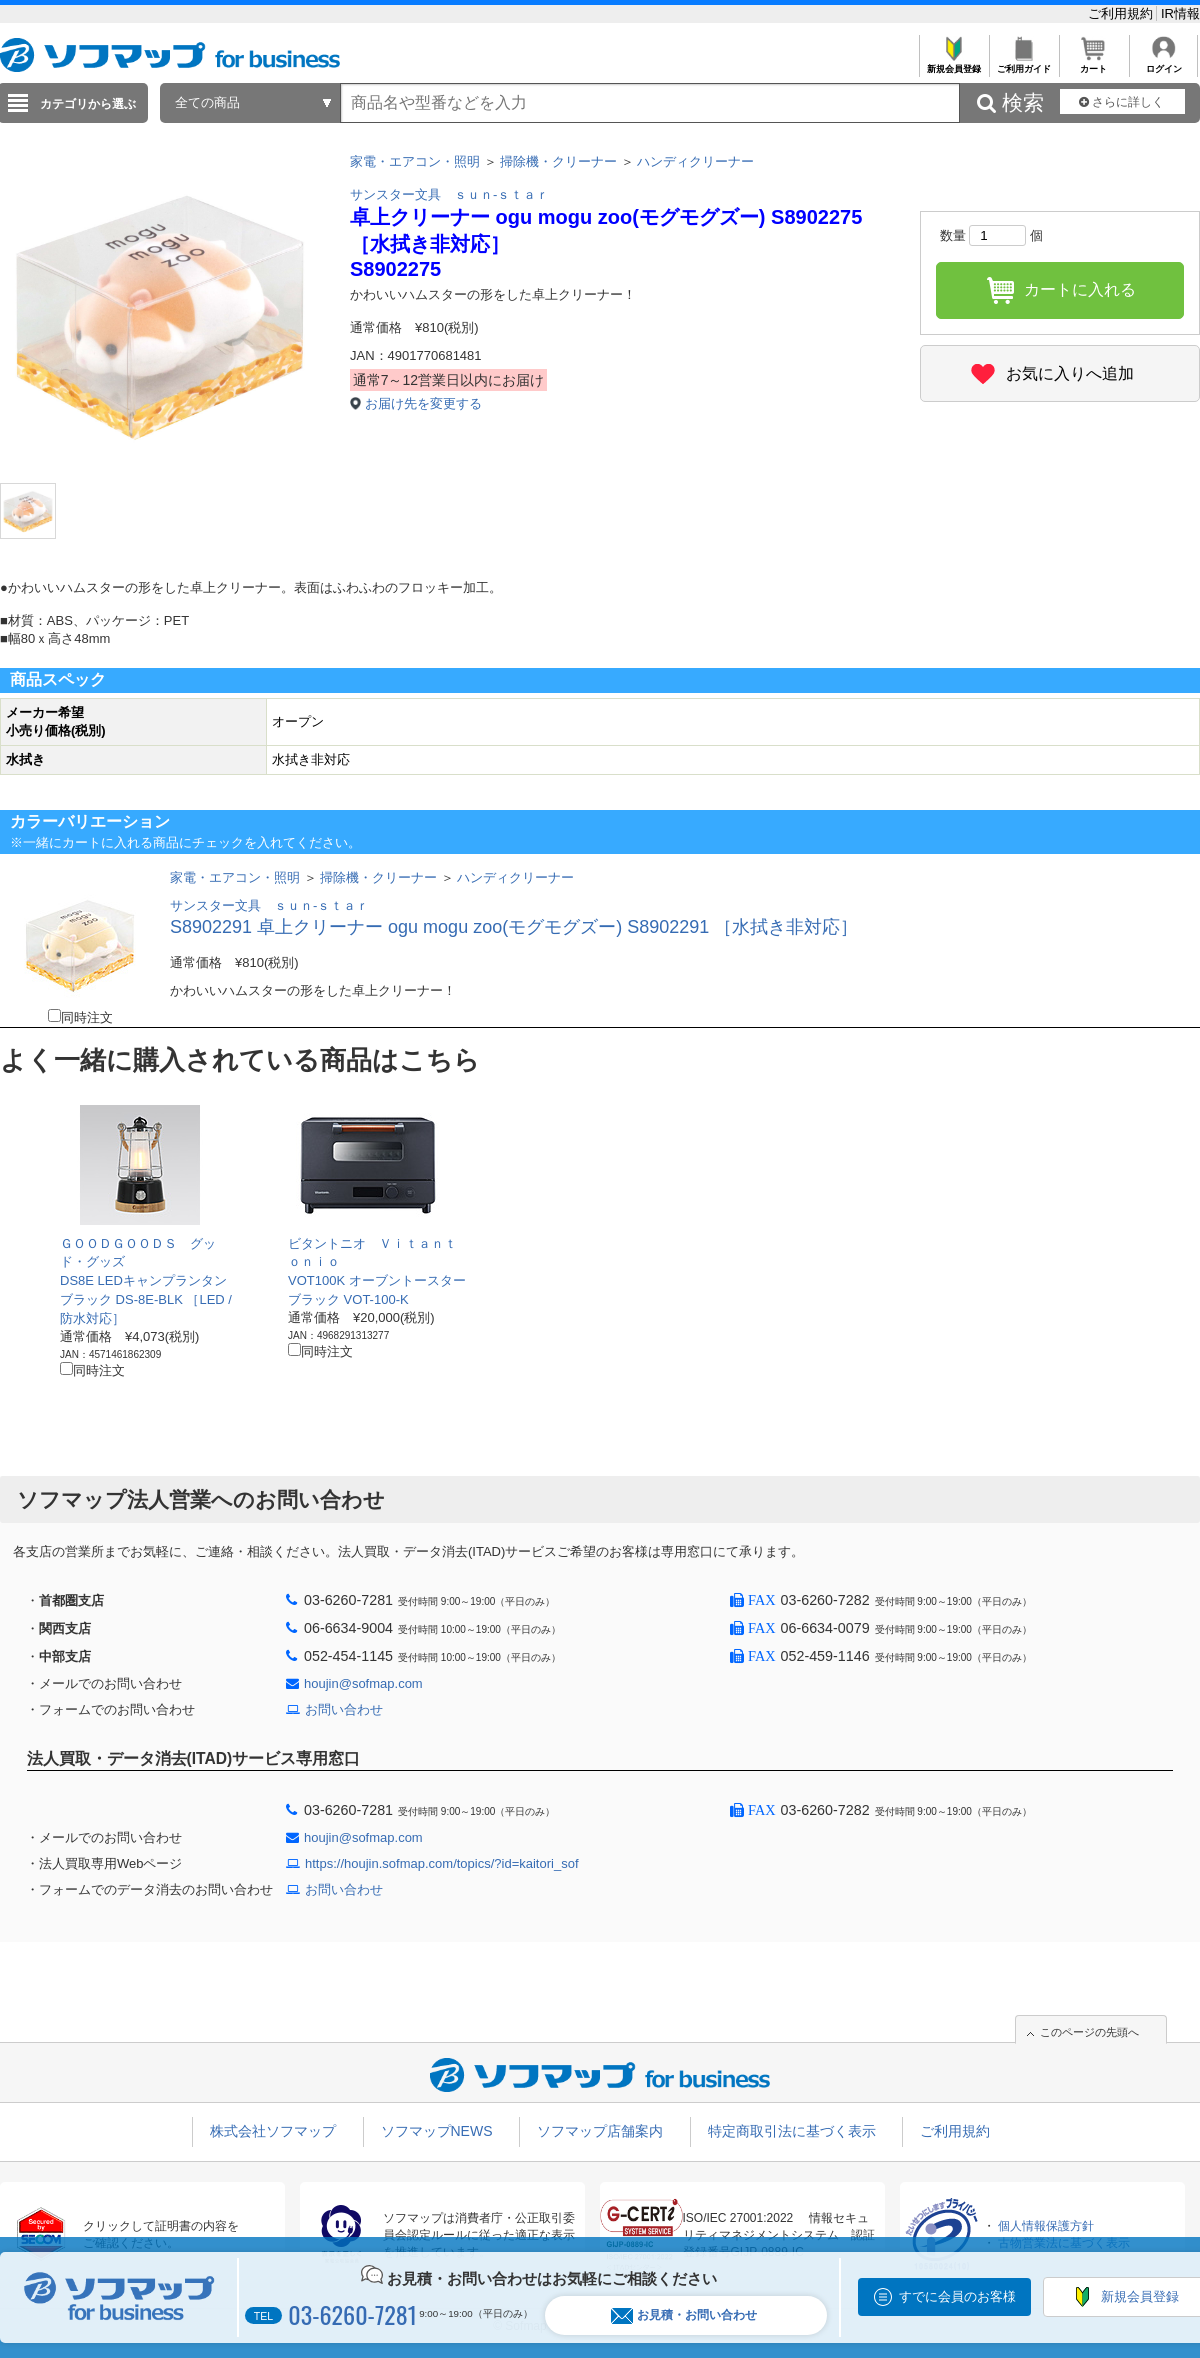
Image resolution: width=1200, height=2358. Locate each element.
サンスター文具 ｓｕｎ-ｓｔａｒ (449, 194)
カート (1093, 63)
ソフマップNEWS (437, 2131)
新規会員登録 (953, 63)
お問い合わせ (344, 1709)
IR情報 (1180, 13)
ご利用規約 (1122, 13)
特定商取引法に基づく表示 (792, 2131)
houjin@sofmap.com (363, 1683)
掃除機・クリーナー (558, 161)
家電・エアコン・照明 (415, 161)
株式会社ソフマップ (273, 2131)
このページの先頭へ (1089, 2032)
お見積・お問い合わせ (684, 2315)
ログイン (1163, 63)
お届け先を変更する (423, 403)
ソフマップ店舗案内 (600, 2131)
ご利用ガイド (1023, 63)
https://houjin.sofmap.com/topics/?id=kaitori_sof (442, 1863)
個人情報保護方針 (1046, 2226)
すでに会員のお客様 (957, 2296)
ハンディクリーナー (695, 161)
